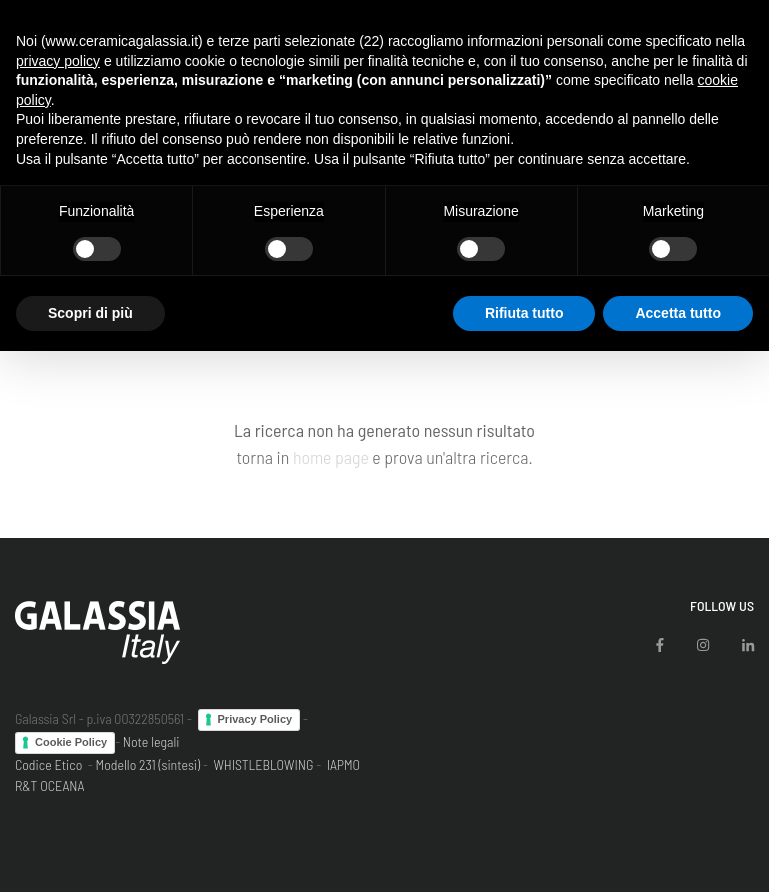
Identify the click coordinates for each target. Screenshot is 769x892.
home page (331, 457)
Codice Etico (48, 764)
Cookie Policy (71, 742)
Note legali (151, 741)
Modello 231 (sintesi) (148, 764)
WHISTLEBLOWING (263, 764)
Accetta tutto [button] (678, 313)
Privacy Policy (255, 719)
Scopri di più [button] (90, 313)
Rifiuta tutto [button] (524, 313)
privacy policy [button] (58, 61)
